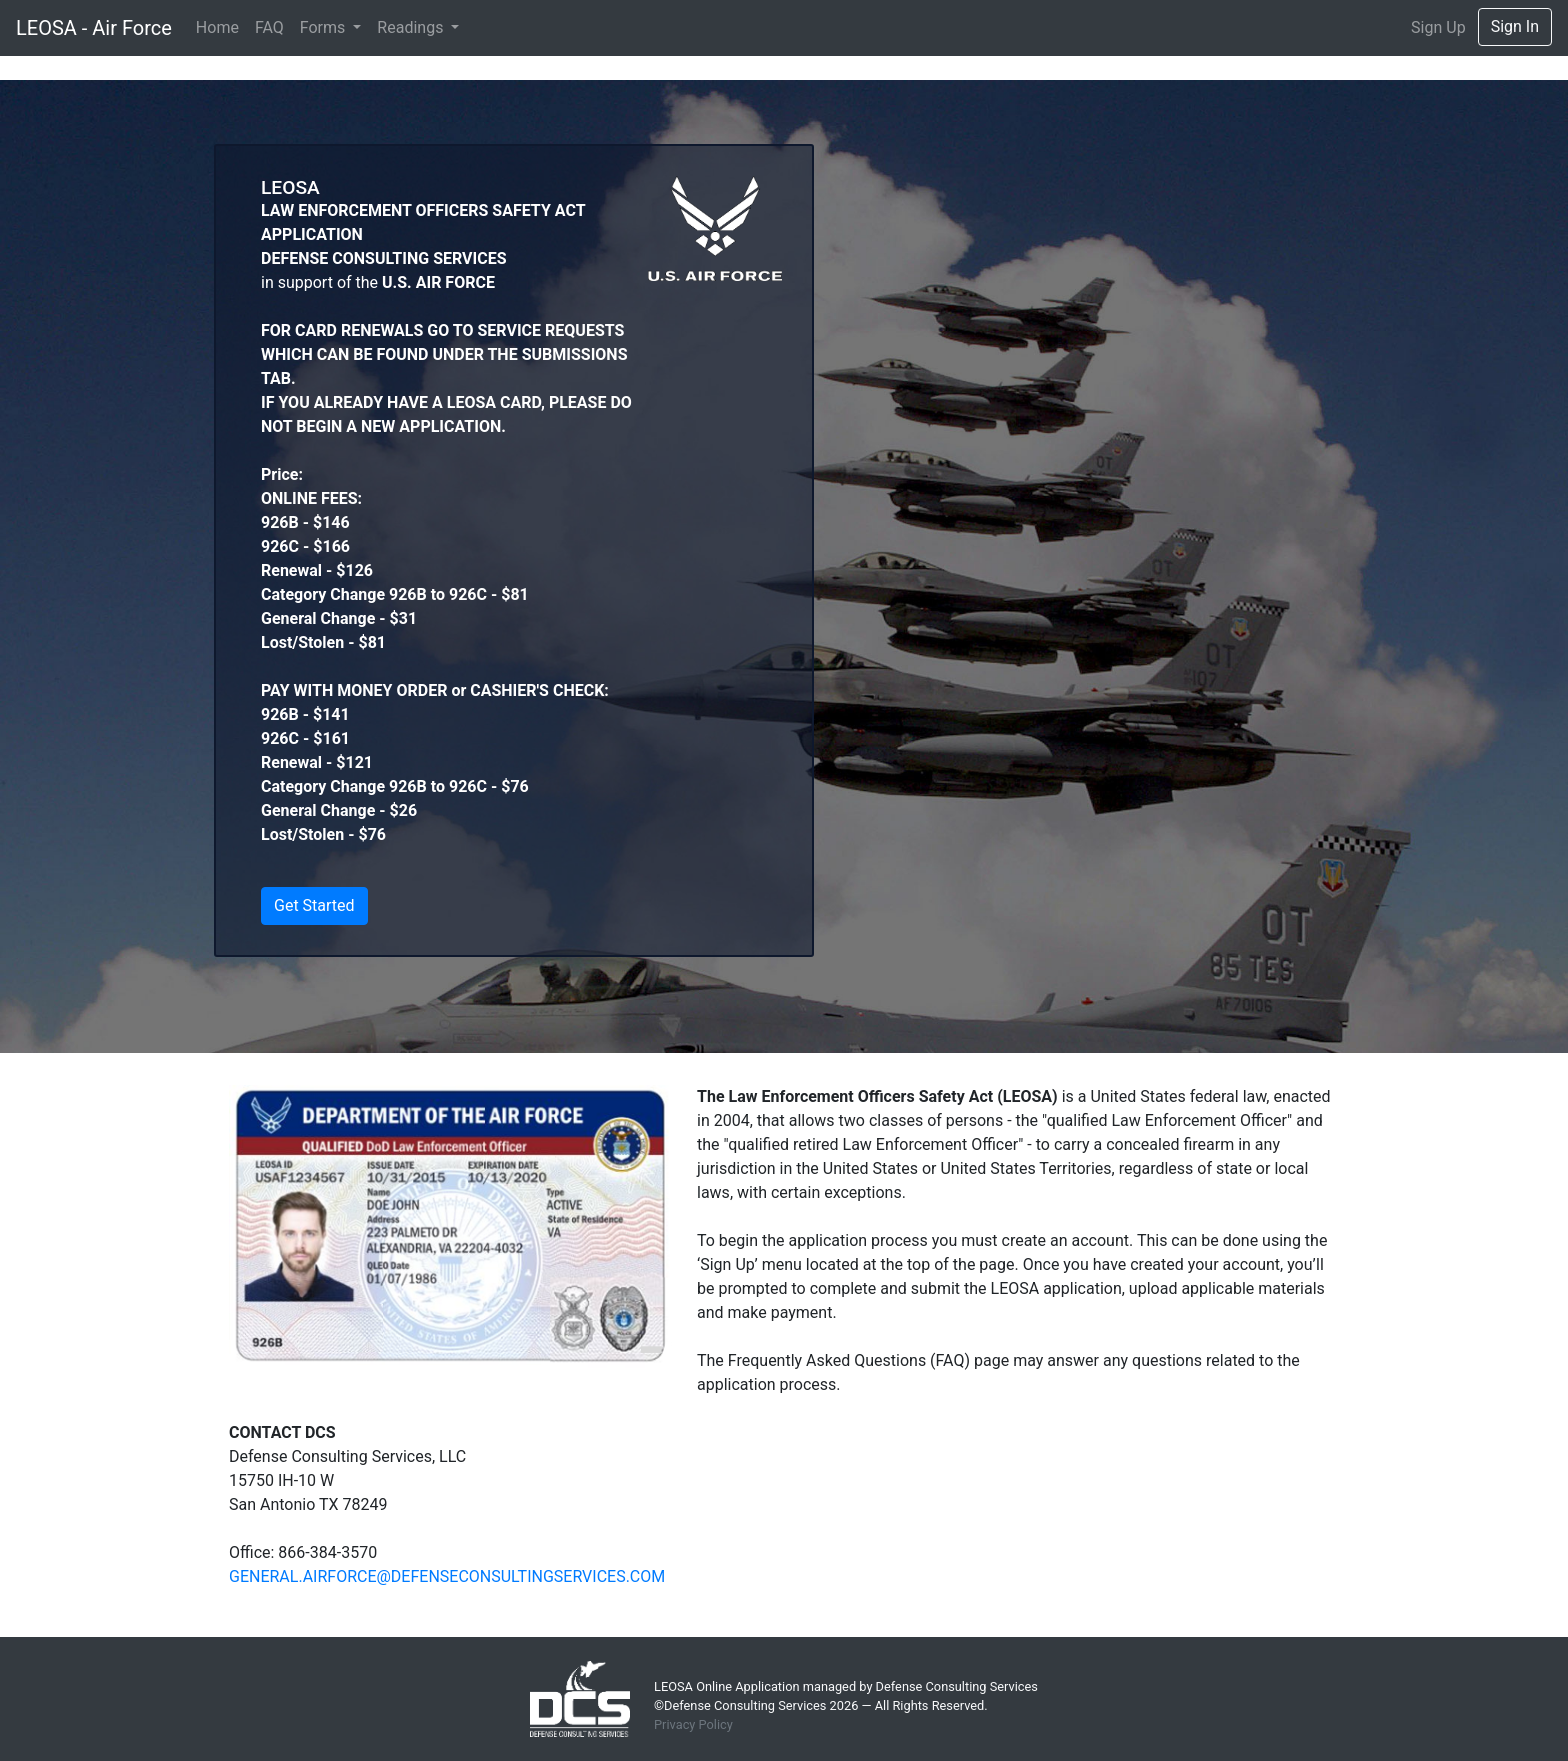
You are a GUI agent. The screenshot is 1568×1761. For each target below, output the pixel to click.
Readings (412, 27)
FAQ (269, 27)
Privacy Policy (693, 1724)
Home (217, 27)
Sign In (1515, 26)
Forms (324, 27)
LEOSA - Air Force (94, 28)
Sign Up (1438, 27)
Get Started (314, 905)
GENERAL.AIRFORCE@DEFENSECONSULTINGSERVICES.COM (447, 1576)
